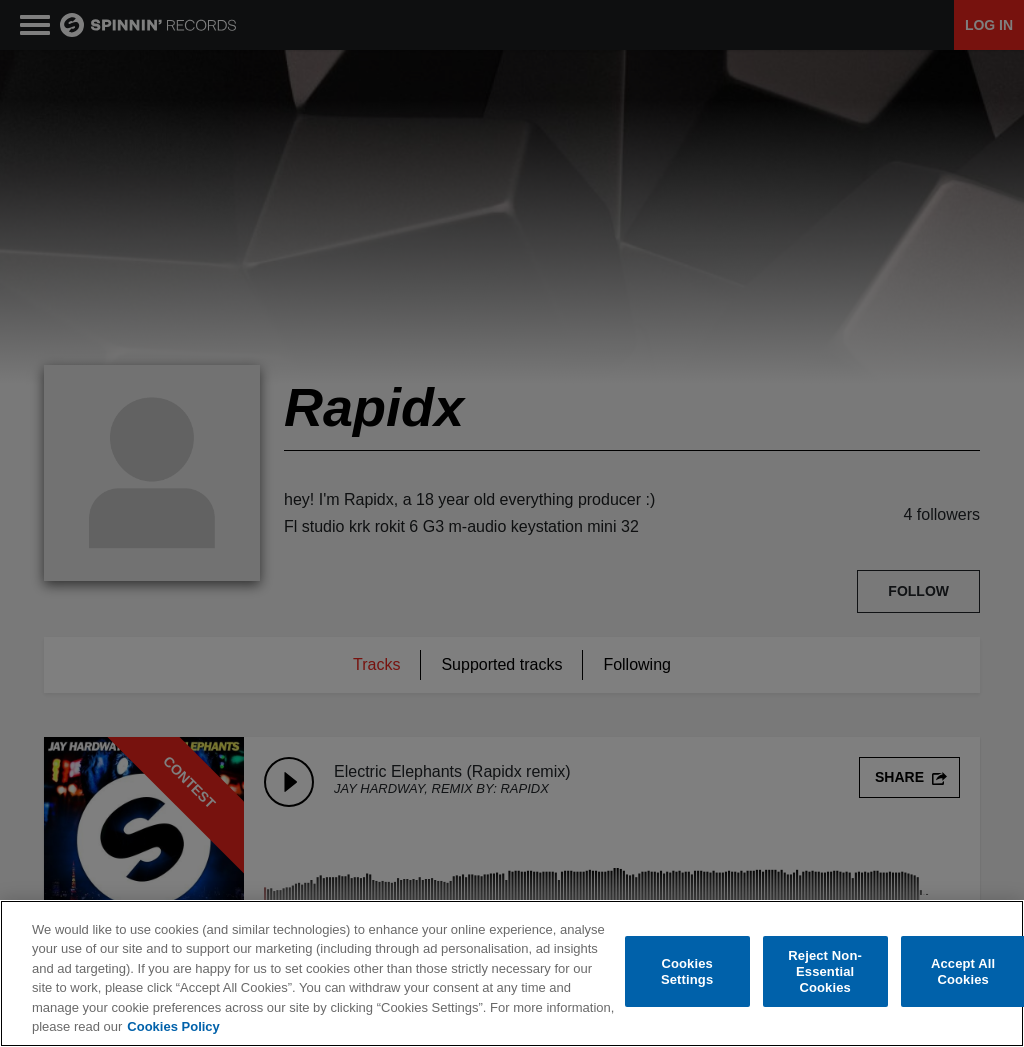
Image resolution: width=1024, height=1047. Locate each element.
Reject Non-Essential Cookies (825, 972)
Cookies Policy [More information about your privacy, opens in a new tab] (173, 1026)
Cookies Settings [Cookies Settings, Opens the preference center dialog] (687, 971)
